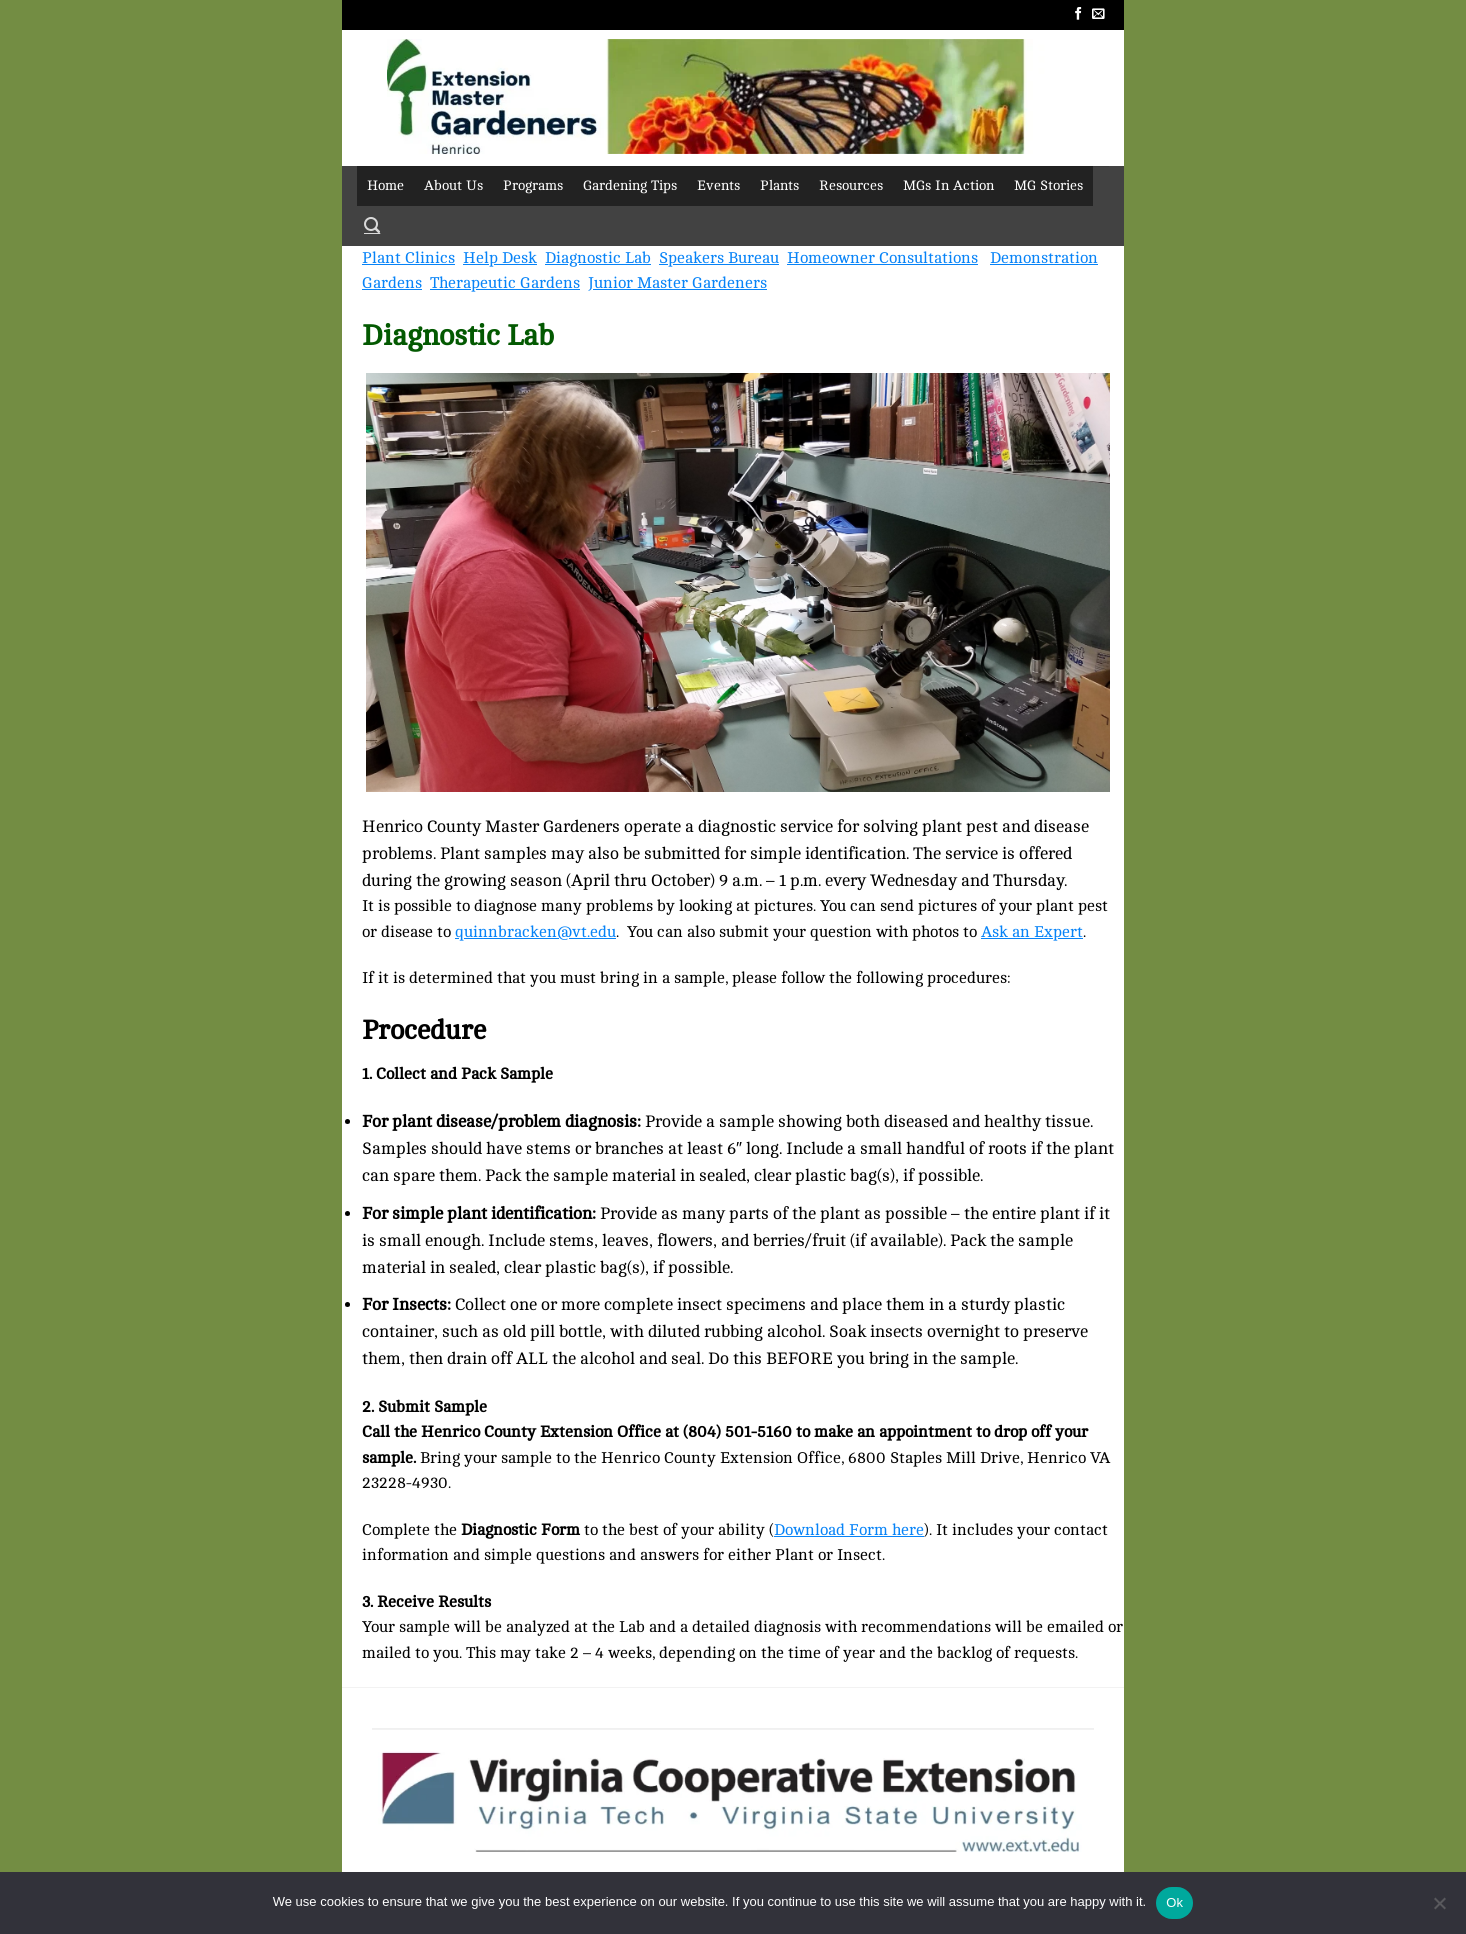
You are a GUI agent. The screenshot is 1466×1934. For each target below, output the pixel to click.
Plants (779, 185)
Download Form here (849, 1530)
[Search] (372, 226)
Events (718, 185)
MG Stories (1048, 185)
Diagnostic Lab (598, 258)
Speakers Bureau (719, 258)
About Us (453, 185)
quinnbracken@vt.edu (535, 932)
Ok (1174, 1902)
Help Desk (500, 258)
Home (385, 185)
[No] (1439, 1909)
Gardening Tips (630, 185)
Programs (533, 185)
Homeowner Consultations (882, 258)
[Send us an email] (1098, 14)
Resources (851, 185)
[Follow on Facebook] (1078, 14)
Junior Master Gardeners (677, 283)
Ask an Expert (1032, 932)
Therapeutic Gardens (505, 283)
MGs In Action (948, 185)
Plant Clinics (408, 258)
